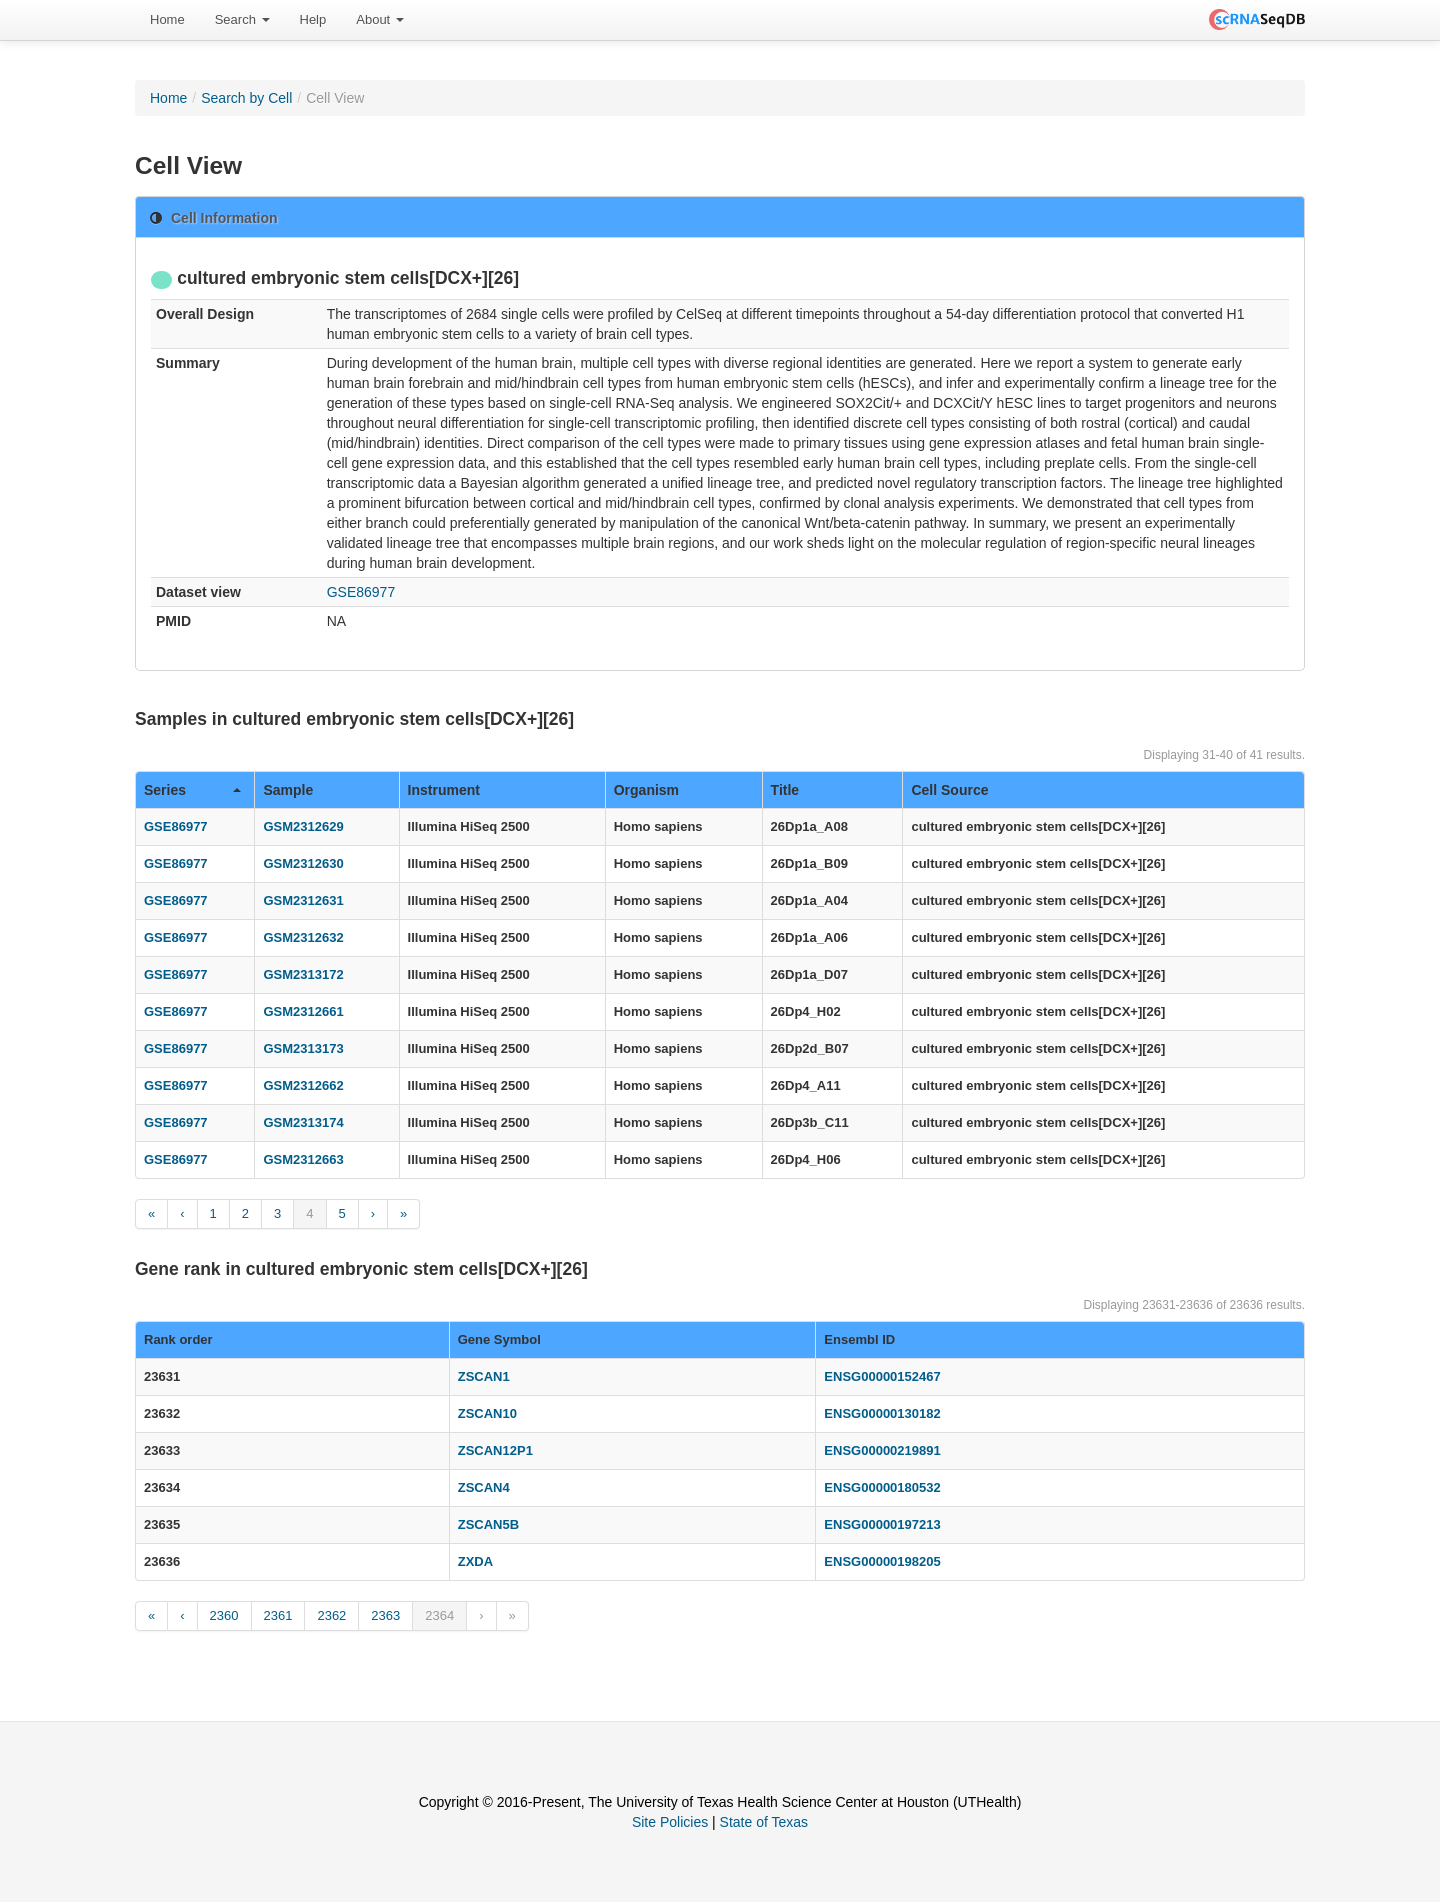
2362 (331, 1615)
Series (192, 790)
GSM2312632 (303, 937)
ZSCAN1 (484, 1376)
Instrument (444, 790)
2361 (278, 1615)
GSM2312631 (303, 900)
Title (785, 790)
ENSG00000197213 (882, 1524)
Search (242, 19)
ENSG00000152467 (882, 1376)
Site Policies (670, 1822)
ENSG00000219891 (882, 1450)
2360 (224, 1615)
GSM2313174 (303, 1122)
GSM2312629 (303, 826)
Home (167, 19)
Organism (646, 790)
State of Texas (764, 1822)
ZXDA (475, 1561)
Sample (288, 790)
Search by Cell (246, 98)
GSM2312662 (303, 1085)
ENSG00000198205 (882, 1561)
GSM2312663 (303, 1159)
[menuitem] (167, 20)
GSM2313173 (303, 1048)
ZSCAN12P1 (495, 1450)
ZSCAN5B (488, 1524)
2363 (385, 1615)
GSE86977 (361, 592)
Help (313, 19)
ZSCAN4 (484, 1487)
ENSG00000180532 (882, 1487)
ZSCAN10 (487, 1413)
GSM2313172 (303, 974)
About (380, 19)
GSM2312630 (303, 863)
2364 (439, 1615)
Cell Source (949, 790)
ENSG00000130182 (882, 1413)
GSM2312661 (303, 1011)
